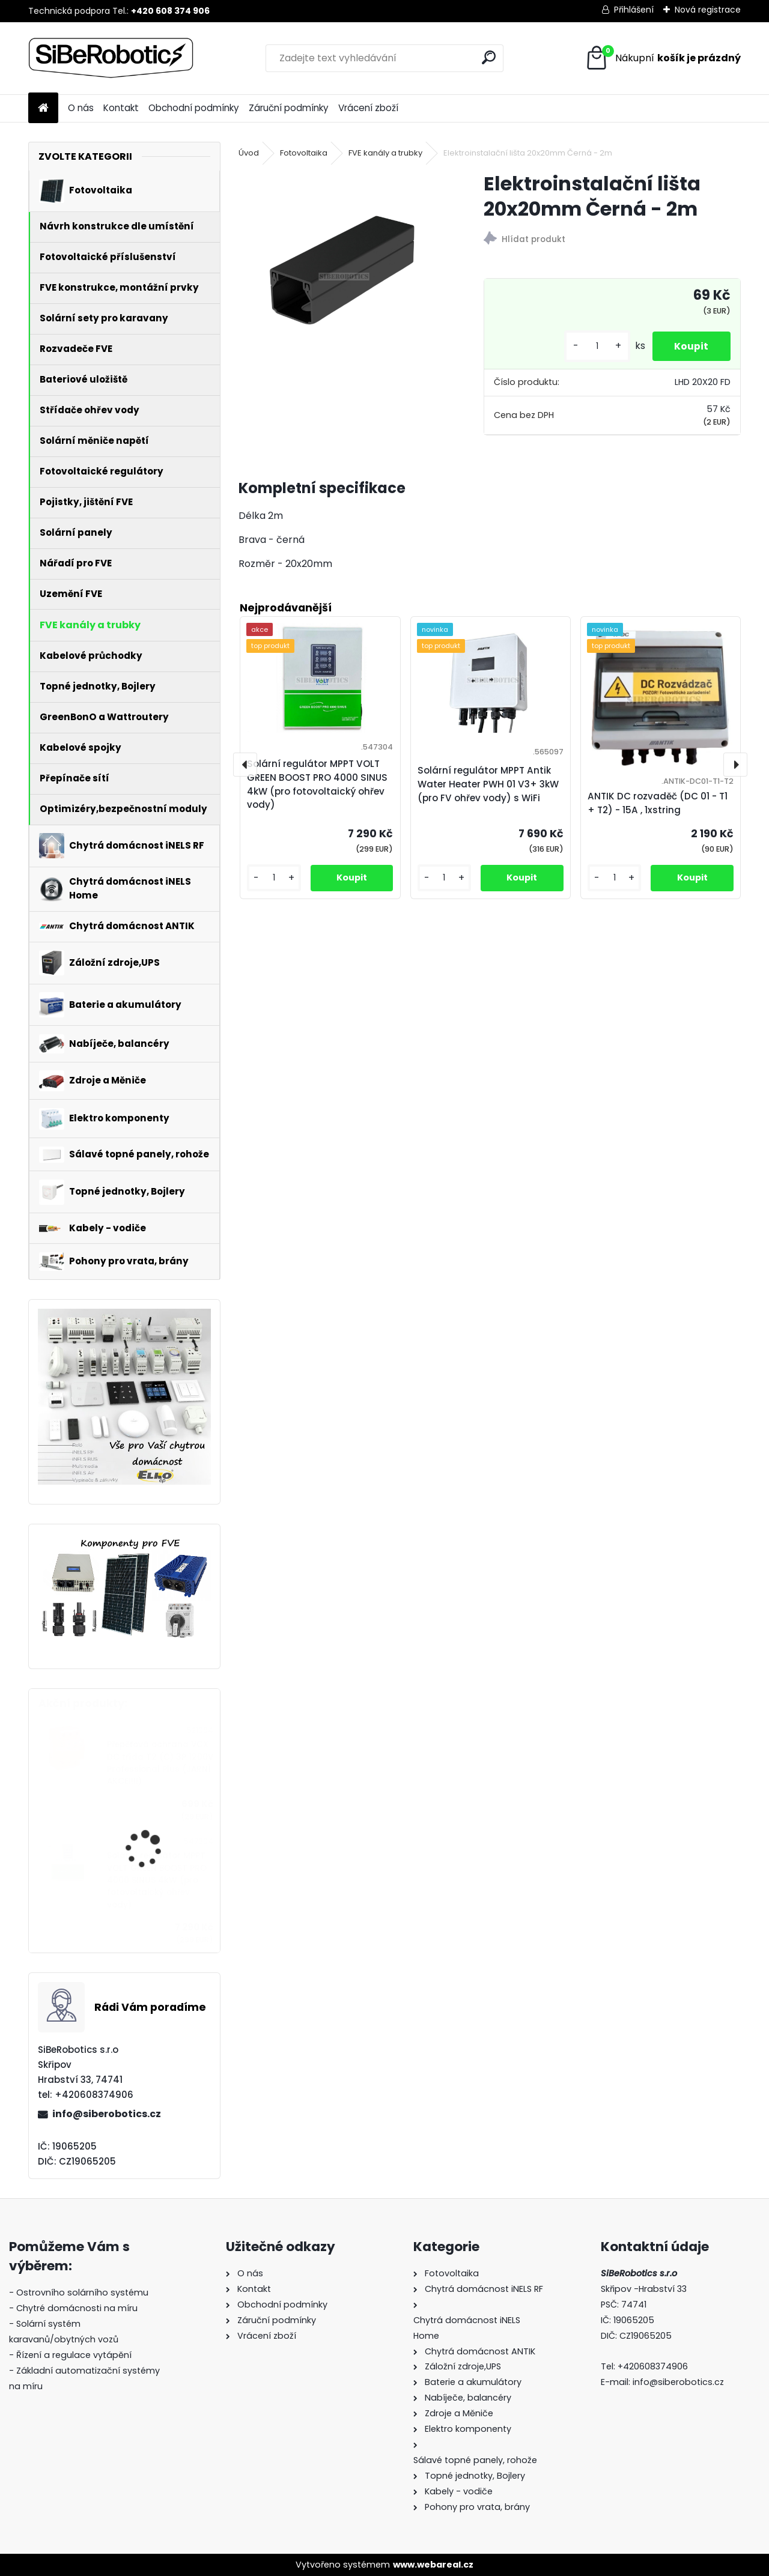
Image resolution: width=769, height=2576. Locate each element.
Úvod (249, 153)
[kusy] (593, 346)
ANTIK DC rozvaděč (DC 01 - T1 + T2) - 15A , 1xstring (658, 803)
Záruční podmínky (289, 108)
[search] (489, 57)
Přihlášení (634, 10)
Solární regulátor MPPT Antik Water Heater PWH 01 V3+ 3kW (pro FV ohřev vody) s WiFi (488, 784)
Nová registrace (708, 10)
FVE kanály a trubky (385, 153)
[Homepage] (43, 108)
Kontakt (121, 108)
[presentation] (245, 765)
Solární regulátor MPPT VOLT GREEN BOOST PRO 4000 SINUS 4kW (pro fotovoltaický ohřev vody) (157, 1880)
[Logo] (110, 58)
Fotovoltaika (303, 153)
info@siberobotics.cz (106, 2114)
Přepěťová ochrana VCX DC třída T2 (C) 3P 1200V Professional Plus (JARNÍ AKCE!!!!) (160, 1763)
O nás (81, 108)
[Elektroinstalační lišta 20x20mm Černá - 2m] (342, 274)
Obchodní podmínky (193, 108)
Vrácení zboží (368, 108)
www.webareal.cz (433, 2565)
